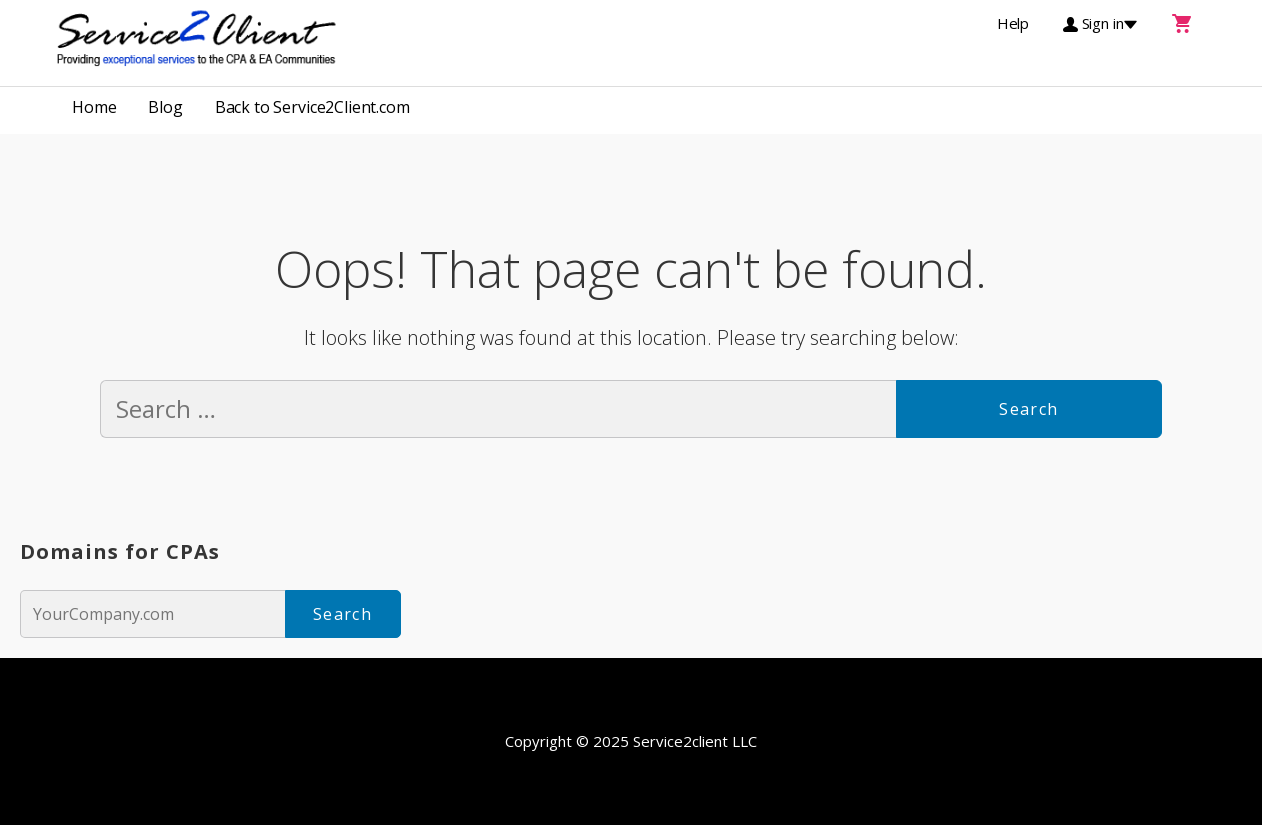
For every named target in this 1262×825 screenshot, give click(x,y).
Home (94, 107)
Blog (165, 107)
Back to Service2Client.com (312, 107)
